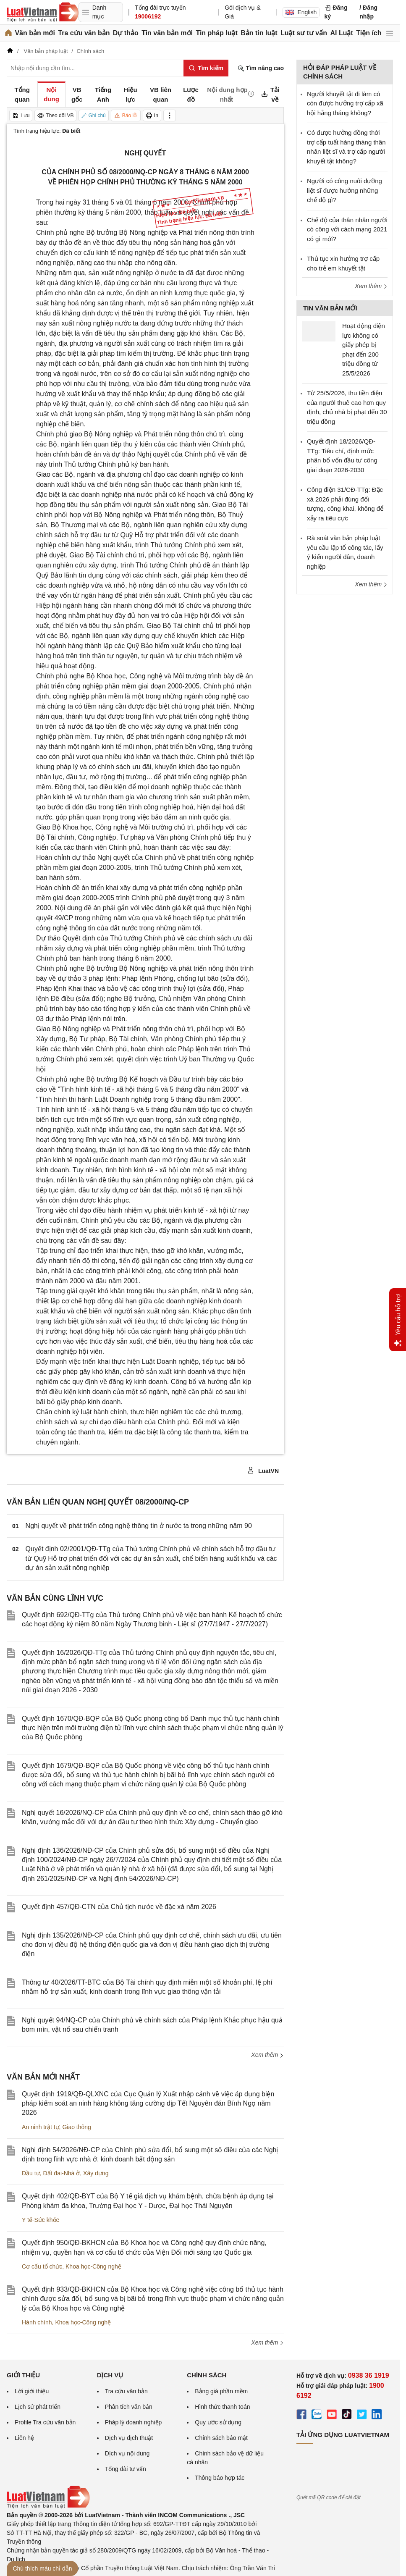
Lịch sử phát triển (37, 2406)
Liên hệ (24, 2437)
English (301, 12)
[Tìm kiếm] (205, 68)
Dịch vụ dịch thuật (129, 2437)
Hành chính (37, 2322)
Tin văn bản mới (167, 33)
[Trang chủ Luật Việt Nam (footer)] (48, 2506)
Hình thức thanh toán (222, 2406)
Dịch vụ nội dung (127, 2453)
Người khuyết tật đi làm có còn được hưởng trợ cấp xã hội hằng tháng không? (345, 103)
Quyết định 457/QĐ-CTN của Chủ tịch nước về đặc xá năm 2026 (119, 1906)
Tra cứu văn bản (84, 33)
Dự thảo (126, 33)
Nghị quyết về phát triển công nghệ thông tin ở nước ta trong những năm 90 (139, 1525)
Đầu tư (31, 2173)
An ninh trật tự (40, 2127)
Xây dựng (95, 2173)
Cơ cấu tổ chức (42, 2266)
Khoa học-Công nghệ (93, 2266)
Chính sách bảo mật (221, 2437)
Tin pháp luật (216, 33)
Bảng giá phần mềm (221, 2391)
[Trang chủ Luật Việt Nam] (43, 12)
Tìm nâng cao (261, 68)
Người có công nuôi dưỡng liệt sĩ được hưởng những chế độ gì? (344, 190)
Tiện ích (368, 33)
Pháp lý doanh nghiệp (133, 2422)
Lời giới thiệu (32, 2391)
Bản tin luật (259, 33)
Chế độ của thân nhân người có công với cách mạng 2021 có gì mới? (347, 229)
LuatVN (263, 1470)
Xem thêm (267, 2054)
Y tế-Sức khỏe (40, 2219)
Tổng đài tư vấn (125, 2469)
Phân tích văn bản (128, 2406)
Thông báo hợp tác (219, 2477)
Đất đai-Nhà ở (61, 2173)
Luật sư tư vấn (303, 33)
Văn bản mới (35, 33)
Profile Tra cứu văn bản (45, 2422)
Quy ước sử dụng (218, 2422)
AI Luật (341, 33)
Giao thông (76, 2127)
